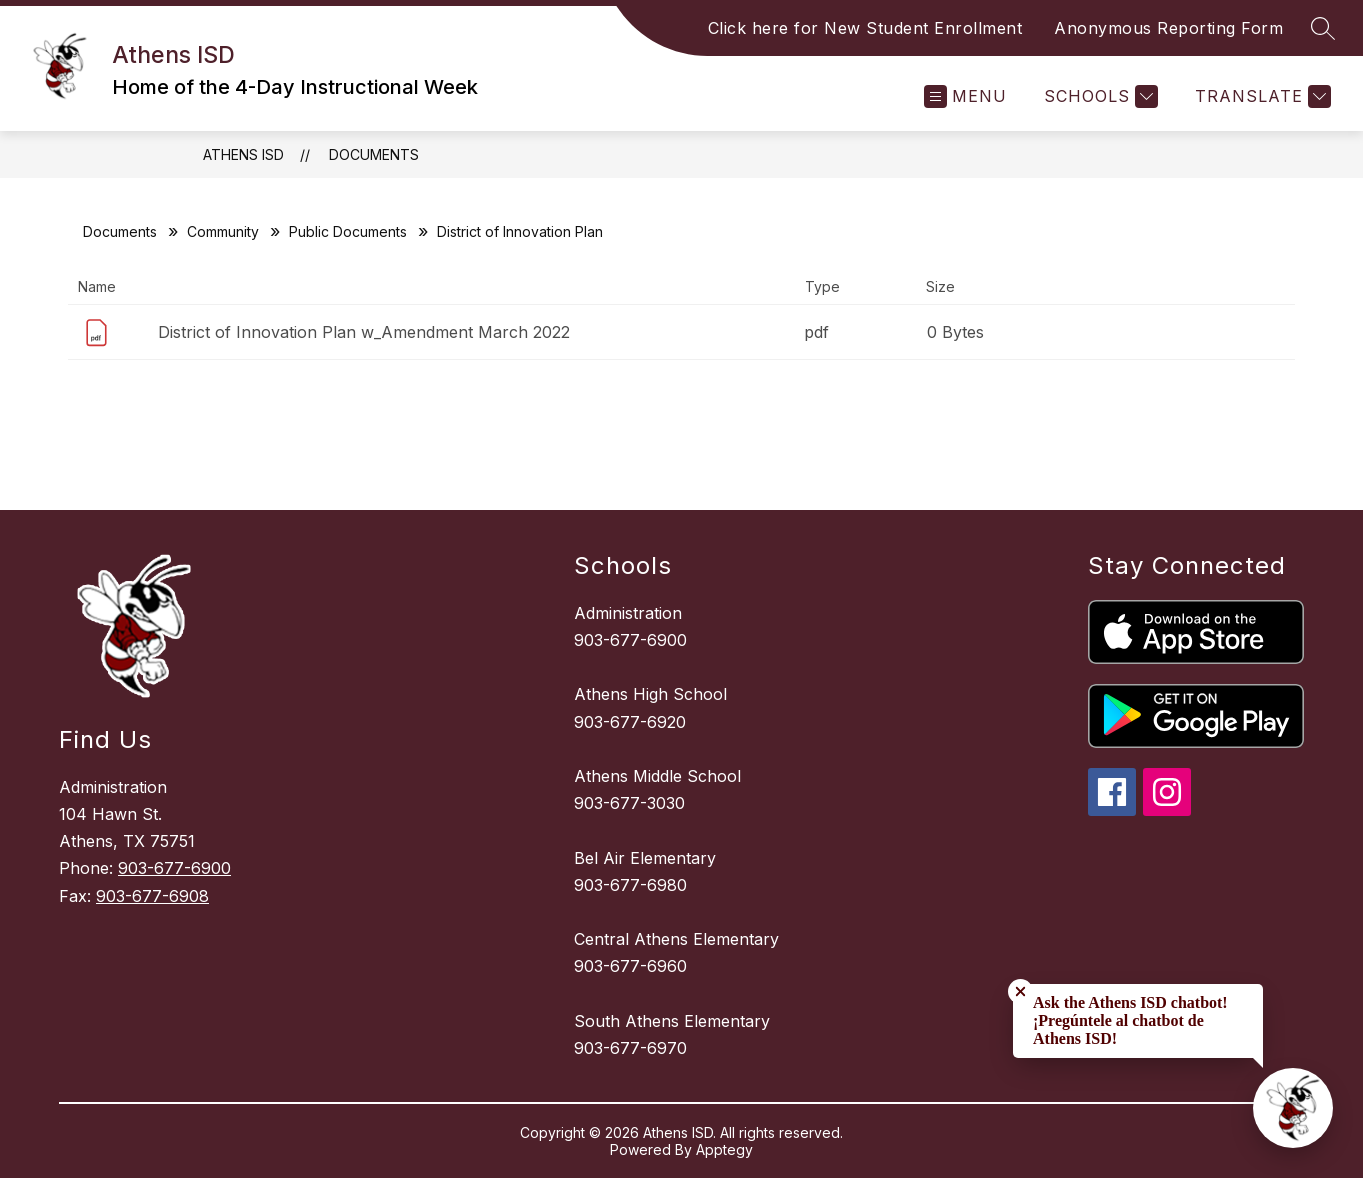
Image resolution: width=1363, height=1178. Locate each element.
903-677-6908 (152, 896)
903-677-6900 (174, 868)
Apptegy (724, 1149)
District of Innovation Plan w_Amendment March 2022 (364, 332)
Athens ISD (243, 154)
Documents (374, 154)
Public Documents (348, 231)
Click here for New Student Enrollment (865, 28)
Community (223, 231)
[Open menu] (965, 96)
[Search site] (1323, 28)
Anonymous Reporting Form (1168, 28)
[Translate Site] (1260, 96)
